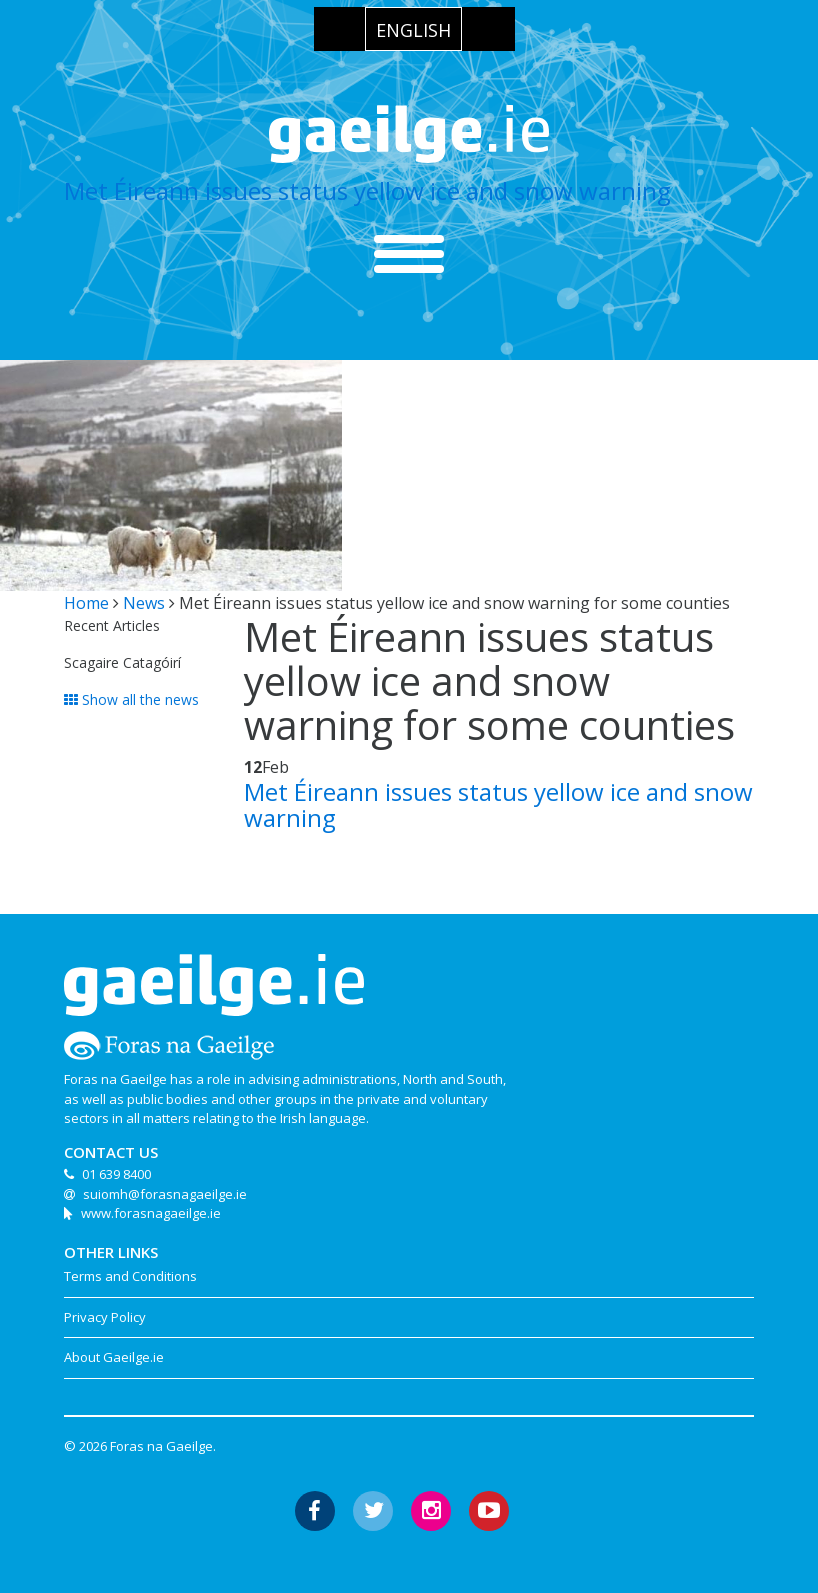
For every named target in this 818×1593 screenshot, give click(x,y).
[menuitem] (413, 29)
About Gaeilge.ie (114, 1357)
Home (86, 603)
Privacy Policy (105, 1317)
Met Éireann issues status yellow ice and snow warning (367, 190)
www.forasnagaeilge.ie (151, 1213)
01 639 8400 (116, 1174)
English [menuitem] (413, 30)
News (144, 603)
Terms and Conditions (130, 1276)
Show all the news (131, 699)
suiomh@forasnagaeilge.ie (165, 1194)
